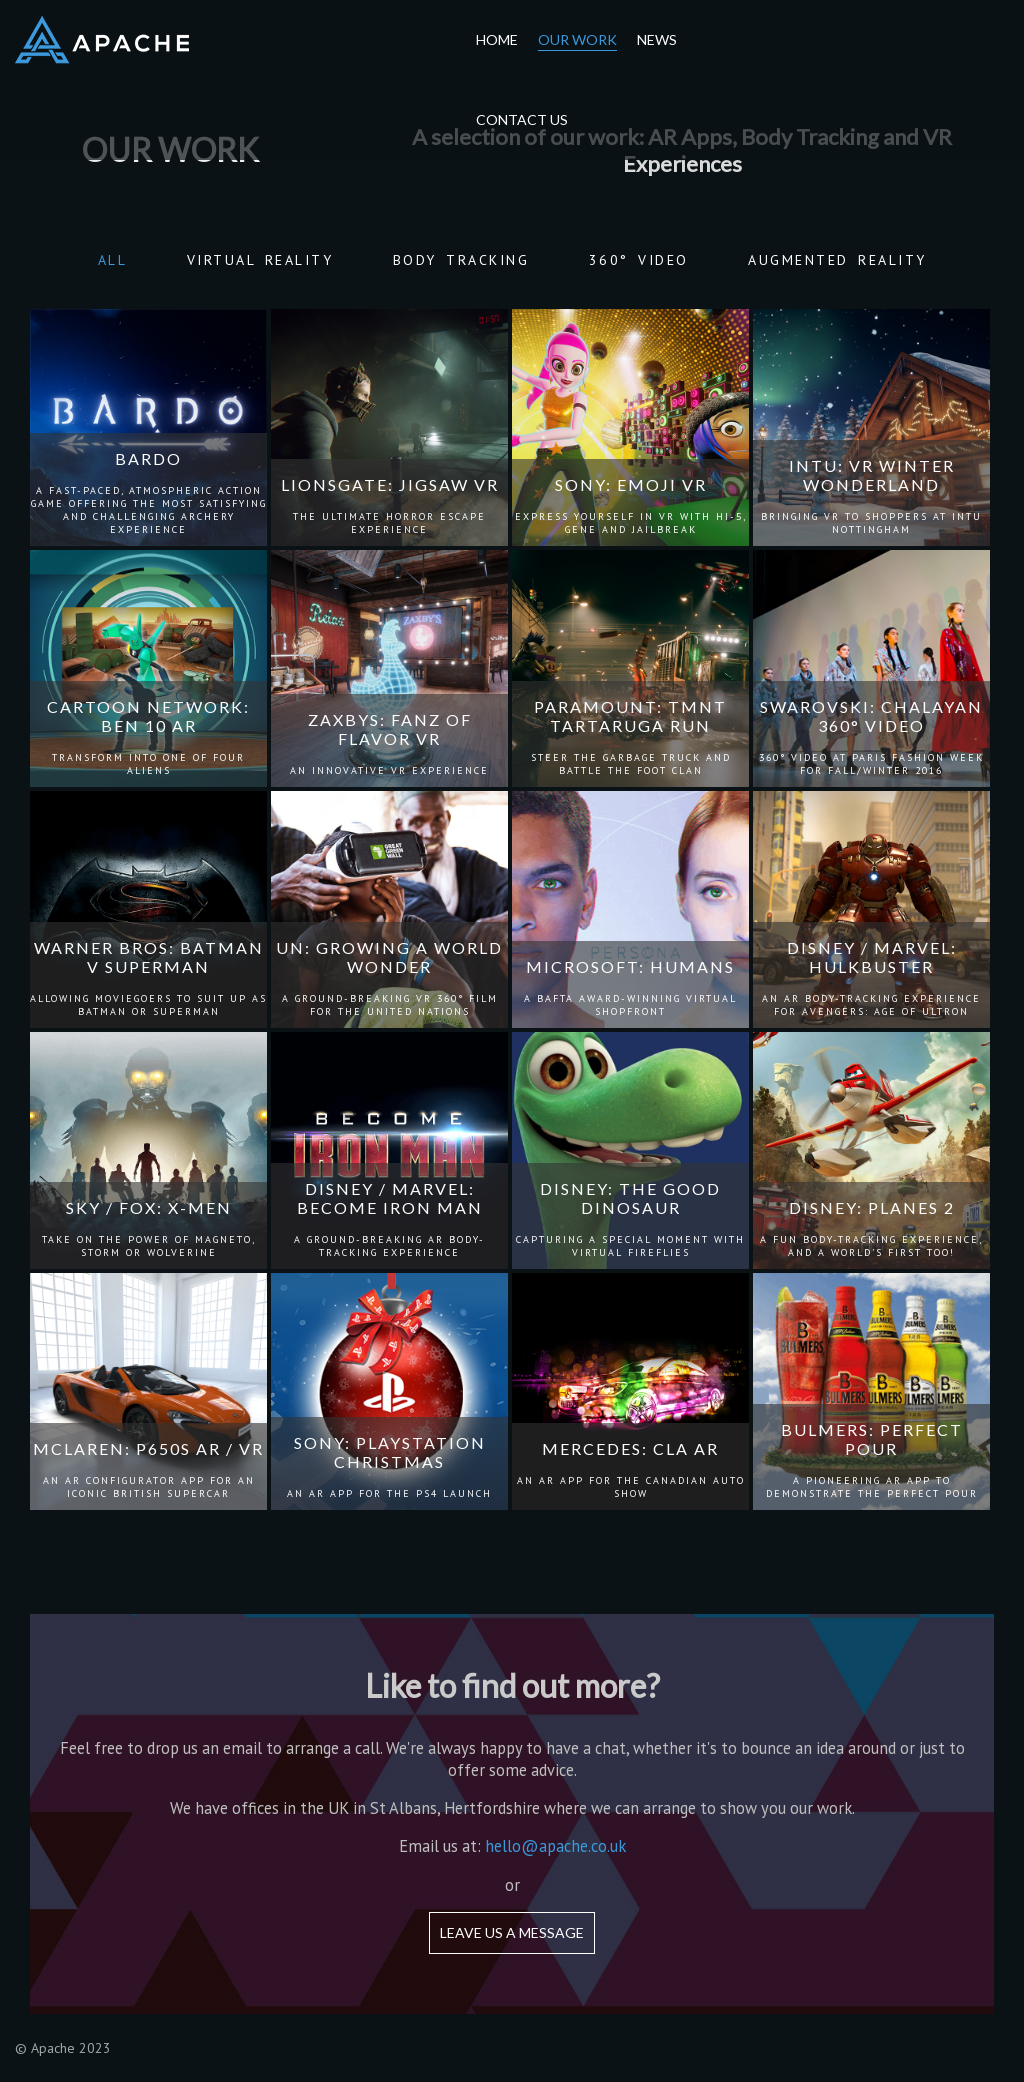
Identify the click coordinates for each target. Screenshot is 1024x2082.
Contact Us (522, 119)
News (657, 39)
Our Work (577, 39)
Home (497, 39)
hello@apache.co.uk (555, 1846)
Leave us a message (512, 1932)
